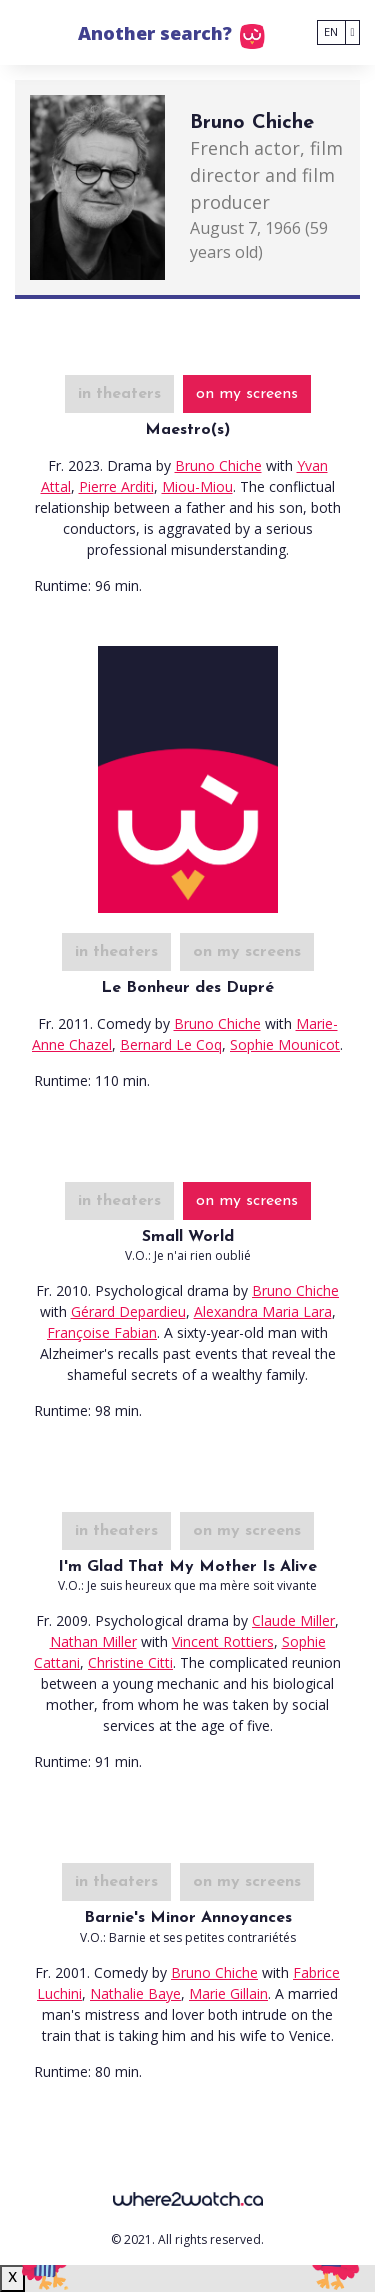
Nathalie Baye (135, 1993)
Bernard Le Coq (171, 1044)
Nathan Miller (93, 1641)
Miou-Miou (197, 486)
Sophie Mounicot (285, 1044)
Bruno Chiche (218, 465)
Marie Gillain (228, 1993)
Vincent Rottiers (223, 1641)
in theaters (119, 394)
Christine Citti (130, 1662)
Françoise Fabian (102, 1332)
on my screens (247, 394)
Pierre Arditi (116, 486)
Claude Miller (293, 1620)
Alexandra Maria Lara (263, 1311)
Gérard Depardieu (128, 1311)
